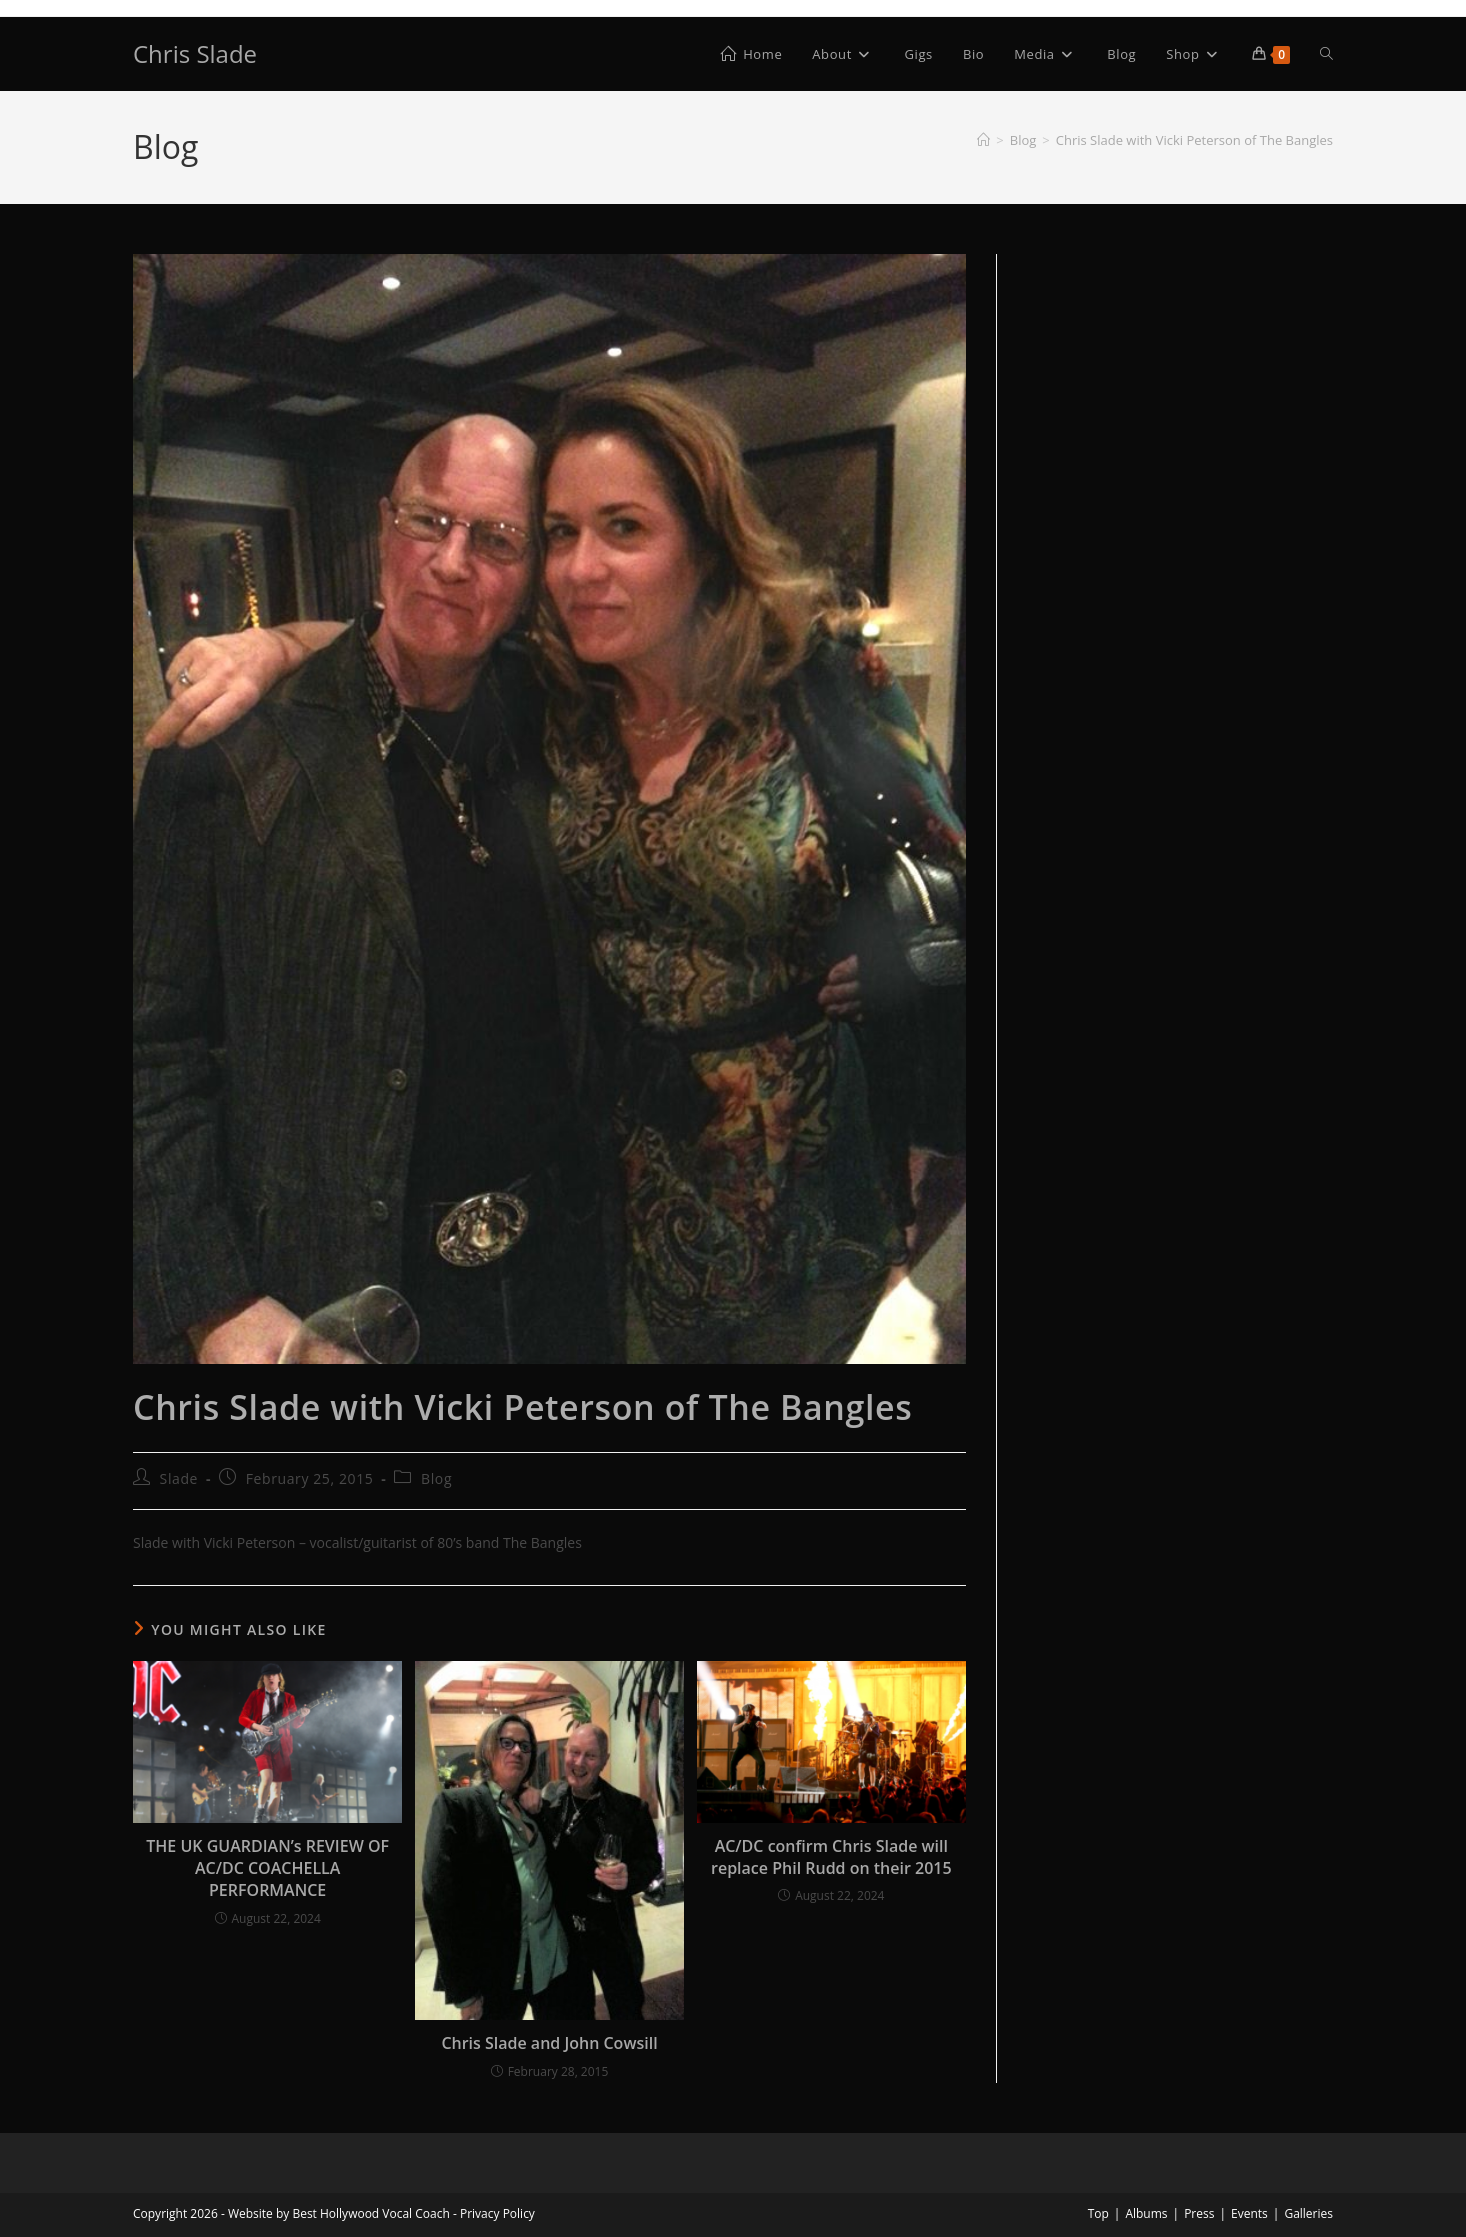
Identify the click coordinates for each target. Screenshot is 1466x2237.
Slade (179, 1478)
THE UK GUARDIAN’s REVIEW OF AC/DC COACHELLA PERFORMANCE (267, 1868)
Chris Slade (195, 53)
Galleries (1308, 2213)
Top (1098, 2213)
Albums (1146, 2213)
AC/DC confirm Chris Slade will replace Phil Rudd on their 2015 (831, 1857)
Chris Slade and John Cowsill (549, 2043)
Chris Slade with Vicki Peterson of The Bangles (1194, 140)
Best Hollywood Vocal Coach (370, 2213)
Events (1249, 2213)
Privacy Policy (497, 2213)
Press (1199, 2213)
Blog (436, 1478)
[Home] (983, 140)
